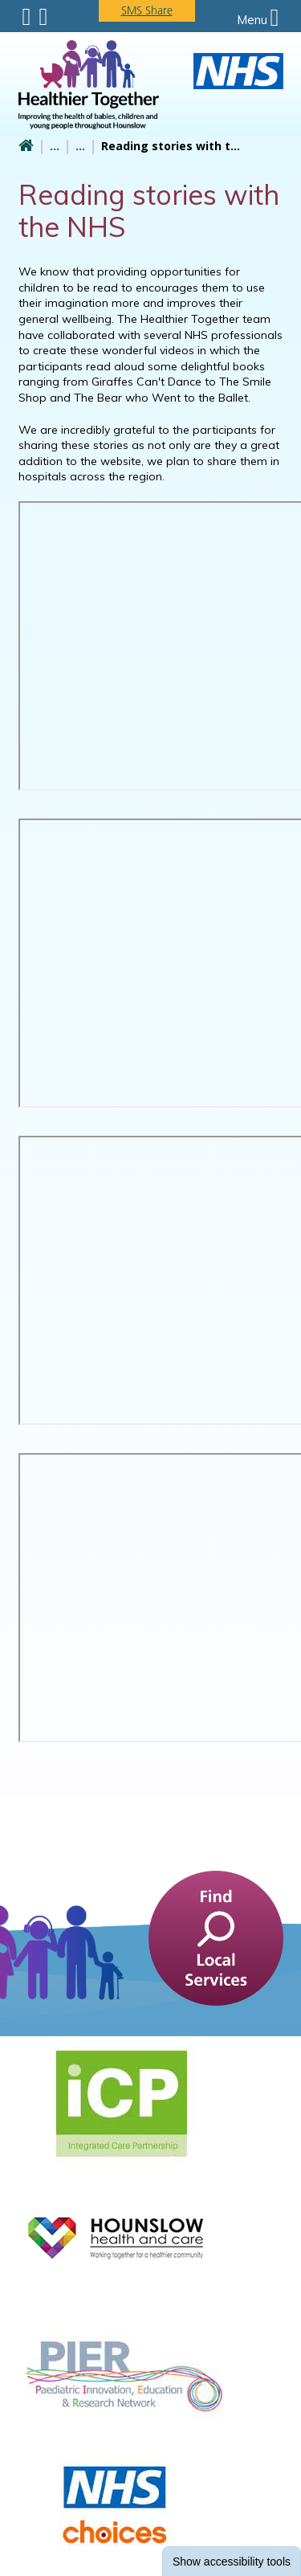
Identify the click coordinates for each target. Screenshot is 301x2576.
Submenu (26, 17)
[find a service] (215, 1936)
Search (43, 17)
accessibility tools (232, 2561)
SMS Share (147, 10)
